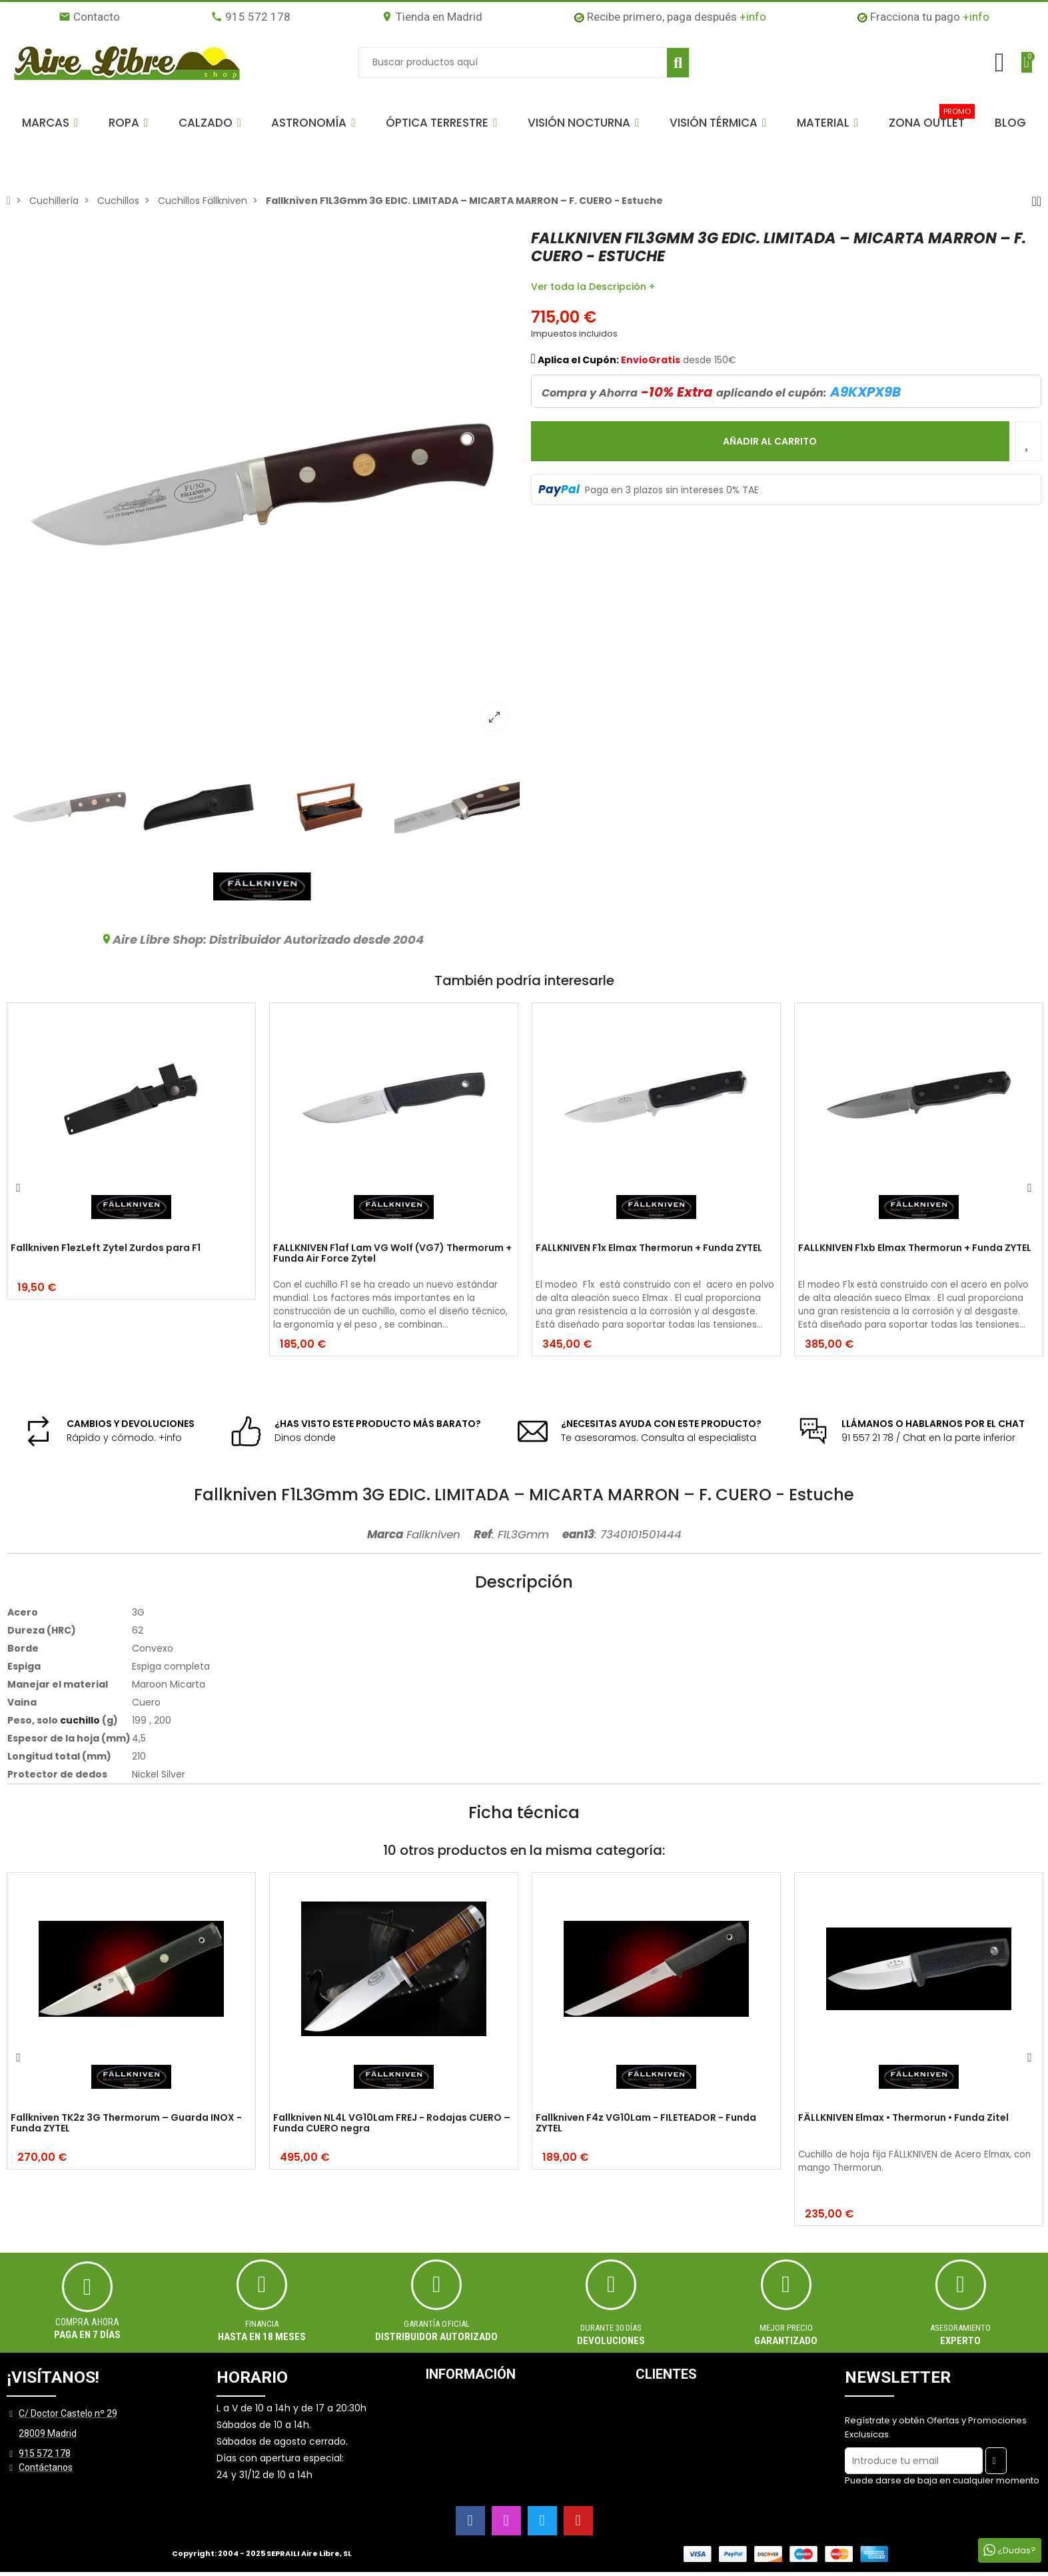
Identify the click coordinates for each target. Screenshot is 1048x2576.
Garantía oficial (437, 2324)
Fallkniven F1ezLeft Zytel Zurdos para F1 (106, 1248)
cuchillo (80, 1720)
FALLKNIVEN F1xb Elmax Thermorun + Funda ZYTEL (914, 1248)
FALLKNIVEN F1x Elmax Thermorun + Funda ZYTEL (649, 1248)
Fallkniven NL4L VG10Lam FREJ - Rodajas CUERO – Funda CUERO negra (391, 2123)
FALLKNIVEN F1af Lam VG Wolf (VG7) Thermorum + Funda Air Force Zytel (392, 1254)
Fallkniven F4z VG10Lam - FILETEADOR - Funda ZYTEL (646, 2123)
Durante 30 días (611, 2328)
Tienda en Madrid (431, 16)
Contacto (89, 16)
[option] (262, 484)
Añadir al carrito (770, 441)
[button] (50, 122)
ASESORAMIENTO (960, 2328)
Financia (261, 2324)
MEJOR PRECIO (786, 2328)
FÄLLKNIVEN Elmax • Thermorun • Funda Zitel (903, 2118)
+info (753, 16)
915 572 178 (250, 16)
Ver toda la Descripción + (593, 286)
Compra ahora (87, 2322)
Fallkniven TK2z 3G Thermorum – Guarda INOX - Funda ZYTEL (126, 2123)
